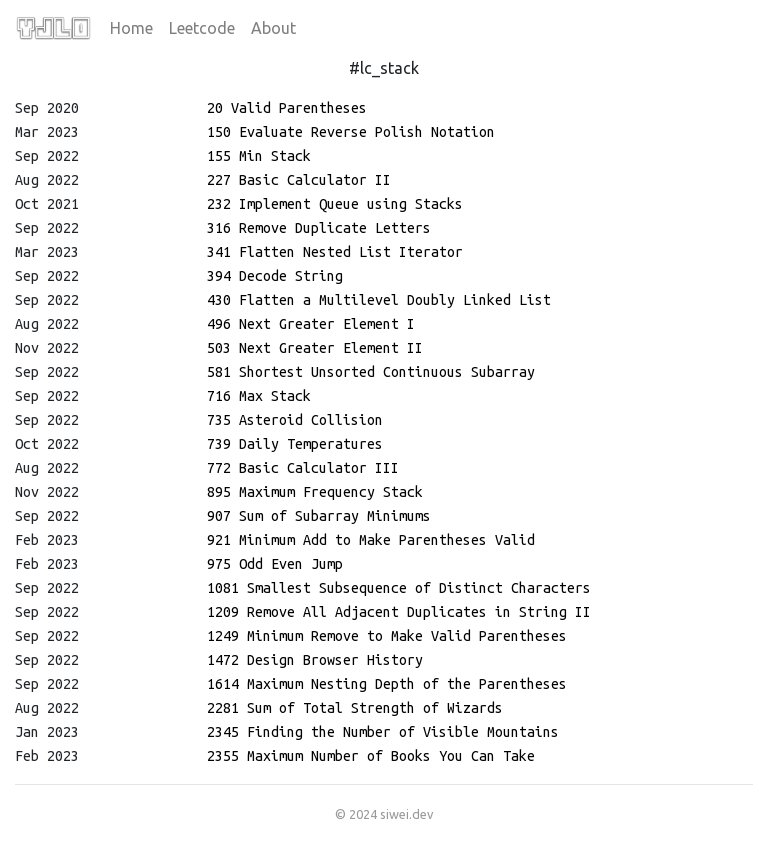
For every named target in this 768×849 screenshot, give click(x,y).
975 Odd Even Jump (275, 564)
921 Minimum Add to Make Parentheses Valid (371, 540)
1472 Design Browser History (315, 660)
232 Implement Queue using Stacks (335, 204)
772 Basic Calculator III (303, 468)
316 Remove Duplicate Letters (319, 228)
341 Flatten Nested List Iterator (335, 252)
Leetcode (202, 28)
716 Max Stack (259, 396)
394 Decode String (275, 276)
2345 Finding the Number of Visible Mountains (383, 732)
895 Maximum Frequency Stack (315, 492)
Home (131, 28)
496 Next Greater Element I (311, 324)
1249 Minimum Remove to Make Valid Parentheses (387, 636)
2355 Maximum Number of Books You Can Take (371, 756)
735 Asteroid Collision (295, 420)
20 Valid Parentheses (287, 108)
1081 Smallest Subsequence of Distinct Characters (399, 588)
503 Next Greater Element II (315, 348)
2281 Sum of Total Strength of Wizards (355, 708)
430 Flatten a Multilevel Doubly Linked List (379, 300)
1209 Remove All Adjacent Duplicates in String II (399, 612)
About (273, 28)
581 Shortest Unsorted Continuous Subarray (371, 372)
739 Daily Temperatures (295, 444)
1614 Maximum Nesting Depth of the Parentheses (387, 684)
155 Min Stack (259, 156)
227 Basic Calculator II (299, 180)
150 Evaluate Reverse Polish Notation (351, 132)
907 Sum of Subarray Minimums (319, 516)
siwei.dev (406, 814)
